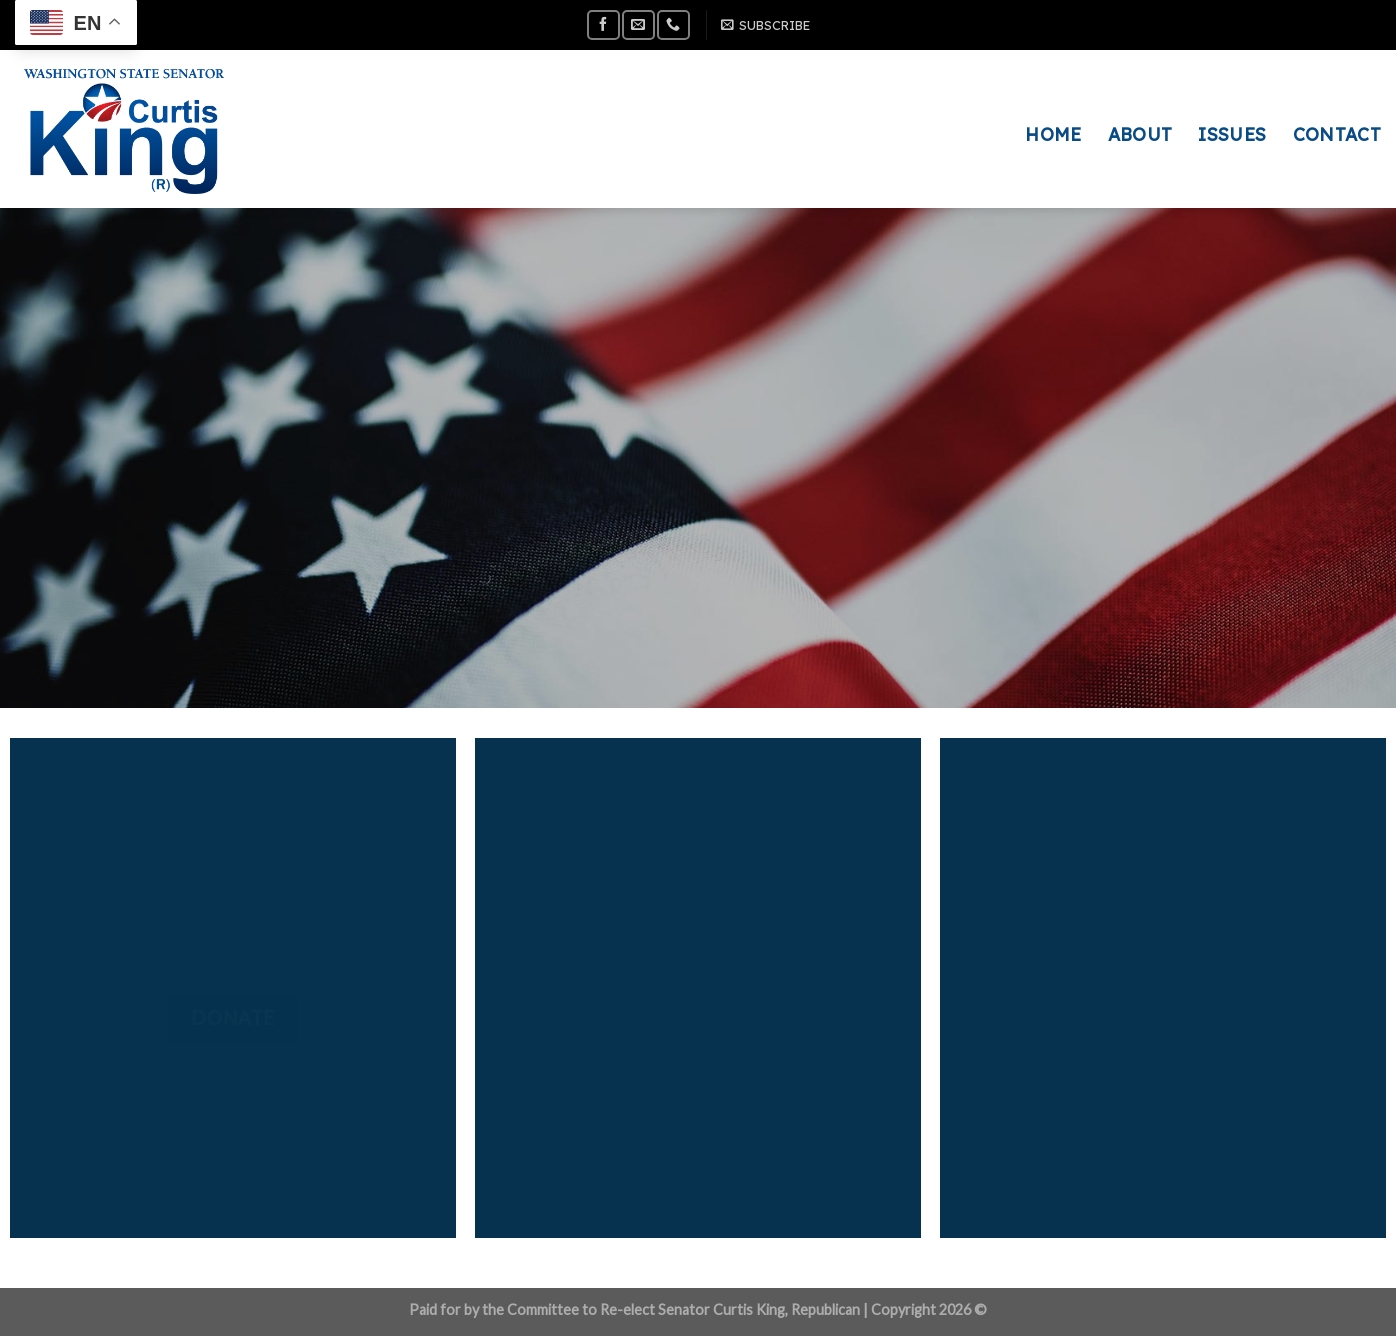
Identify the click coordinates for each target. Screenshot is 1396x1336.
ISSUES (1232, 134)
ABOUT (1140, 134)
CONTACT (1337, 134)
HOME (1053, 134)
